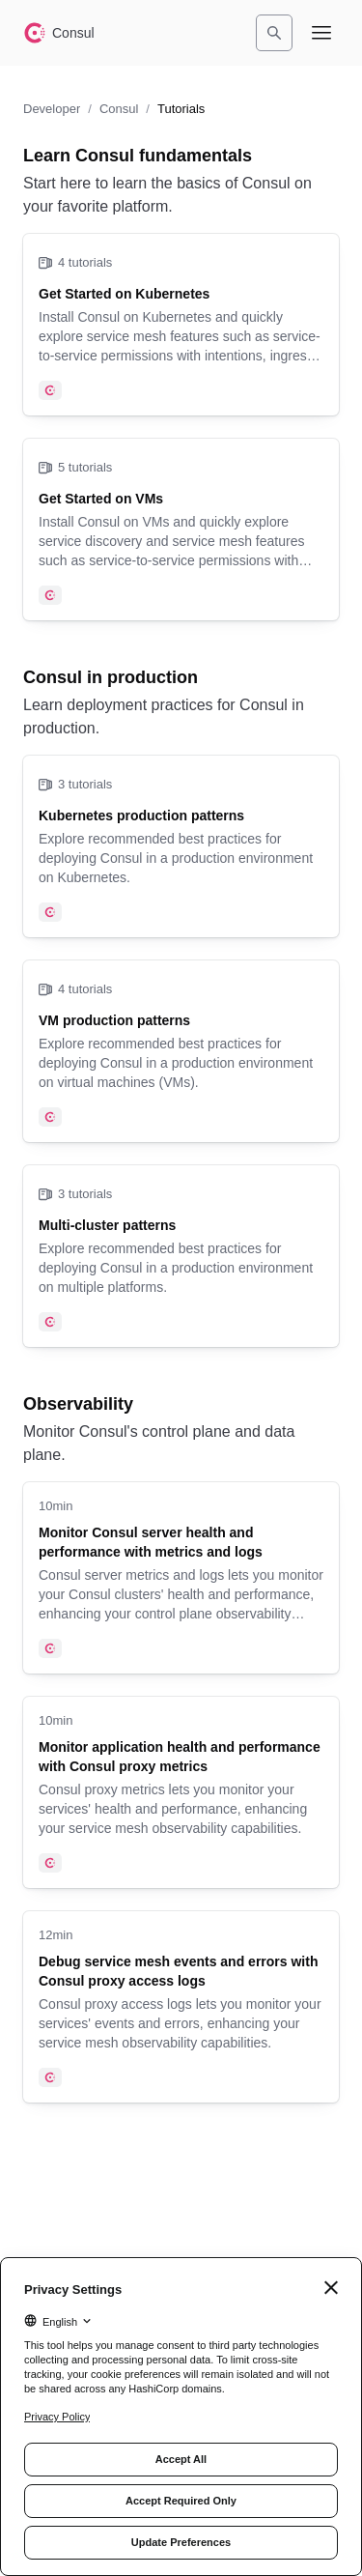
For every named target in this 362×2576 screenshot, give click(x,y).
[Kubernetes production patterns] (181, 846)
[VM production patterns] (181, 1051)
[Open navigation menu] (321, 32)
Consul (118, 108)
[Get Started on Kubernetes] (181, 324)
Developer (51, 108)
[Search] (274, 32)
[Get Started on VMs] (181, 529)
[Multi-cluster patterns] (181, 1256)
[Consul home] (59, 32)
